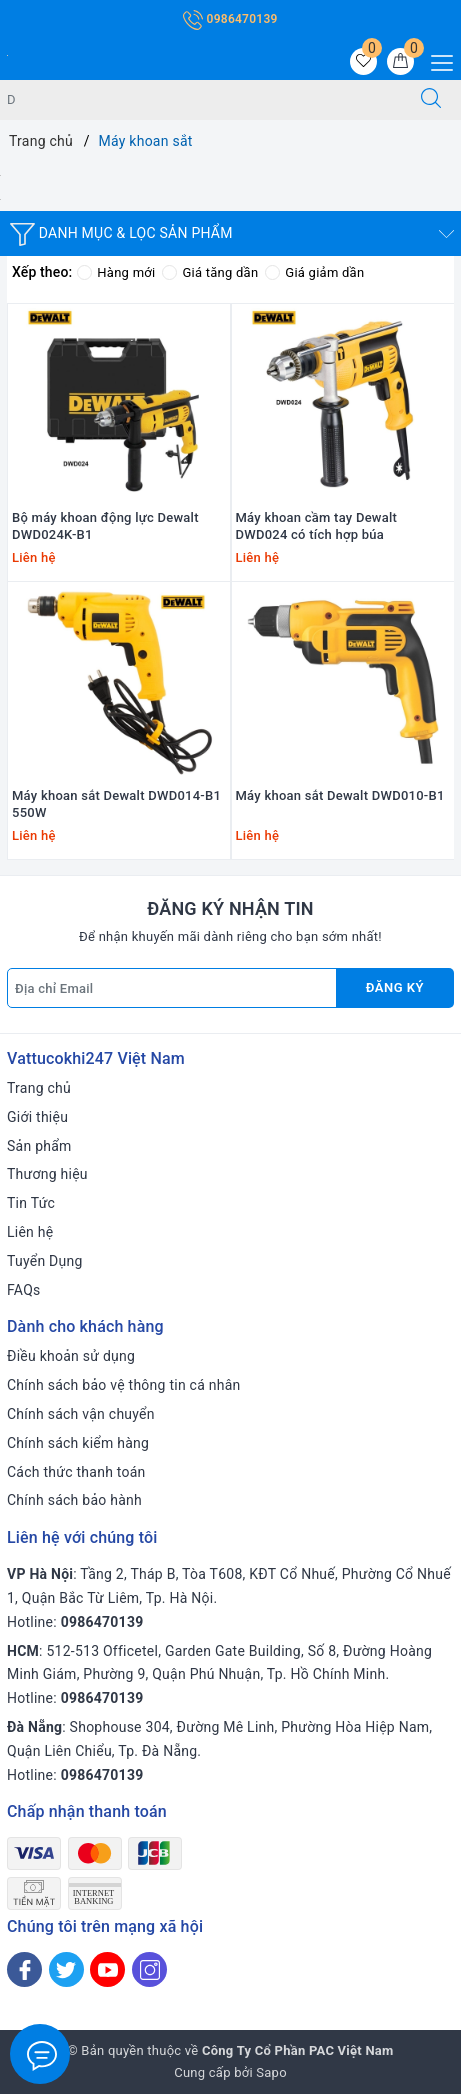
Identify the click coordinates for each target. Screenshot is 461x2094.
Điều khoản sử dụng (71, 1356)
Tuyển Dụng (45, 1261)
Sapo (271, 2072)
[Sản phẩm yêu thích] (363, 61)
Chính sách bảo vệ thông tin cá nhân (124, 1385)
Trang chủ (39, 1088)
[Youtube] (107, 1969)
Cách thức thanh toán (76, 1472)
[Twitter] (66, 1969)
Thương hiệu (47, 1174)
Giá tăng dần (210, 272)
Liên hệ (30, 1232)
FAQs (24, 1290)
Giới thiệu (37, 1117)
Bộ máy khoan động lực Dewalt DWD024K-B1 (105, 526)
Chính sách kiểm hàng (78, 1443)
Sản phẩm (39, 1146)
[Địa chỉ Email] (172, 988)
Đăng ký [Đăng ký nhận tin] (395, 987)
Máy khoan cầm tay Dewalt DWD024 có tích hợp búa (317, 526)
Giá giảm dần (314, 272)
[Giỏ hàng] (400, 61)
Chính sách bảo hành (74, 1500)
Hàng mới (116, 272)
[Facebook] (24, 1969)
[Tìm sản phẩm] (201, 100)
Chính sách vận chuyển (81, 1414)
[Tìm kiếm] (431, 100)
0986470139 (230, 19)
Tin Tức (31, 1203)
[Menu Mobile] (436, 60)
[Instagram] (149, 1969)
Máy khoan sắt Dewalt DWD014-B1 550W (116, 804)
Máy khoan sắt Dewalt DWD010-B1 (340, 795)
